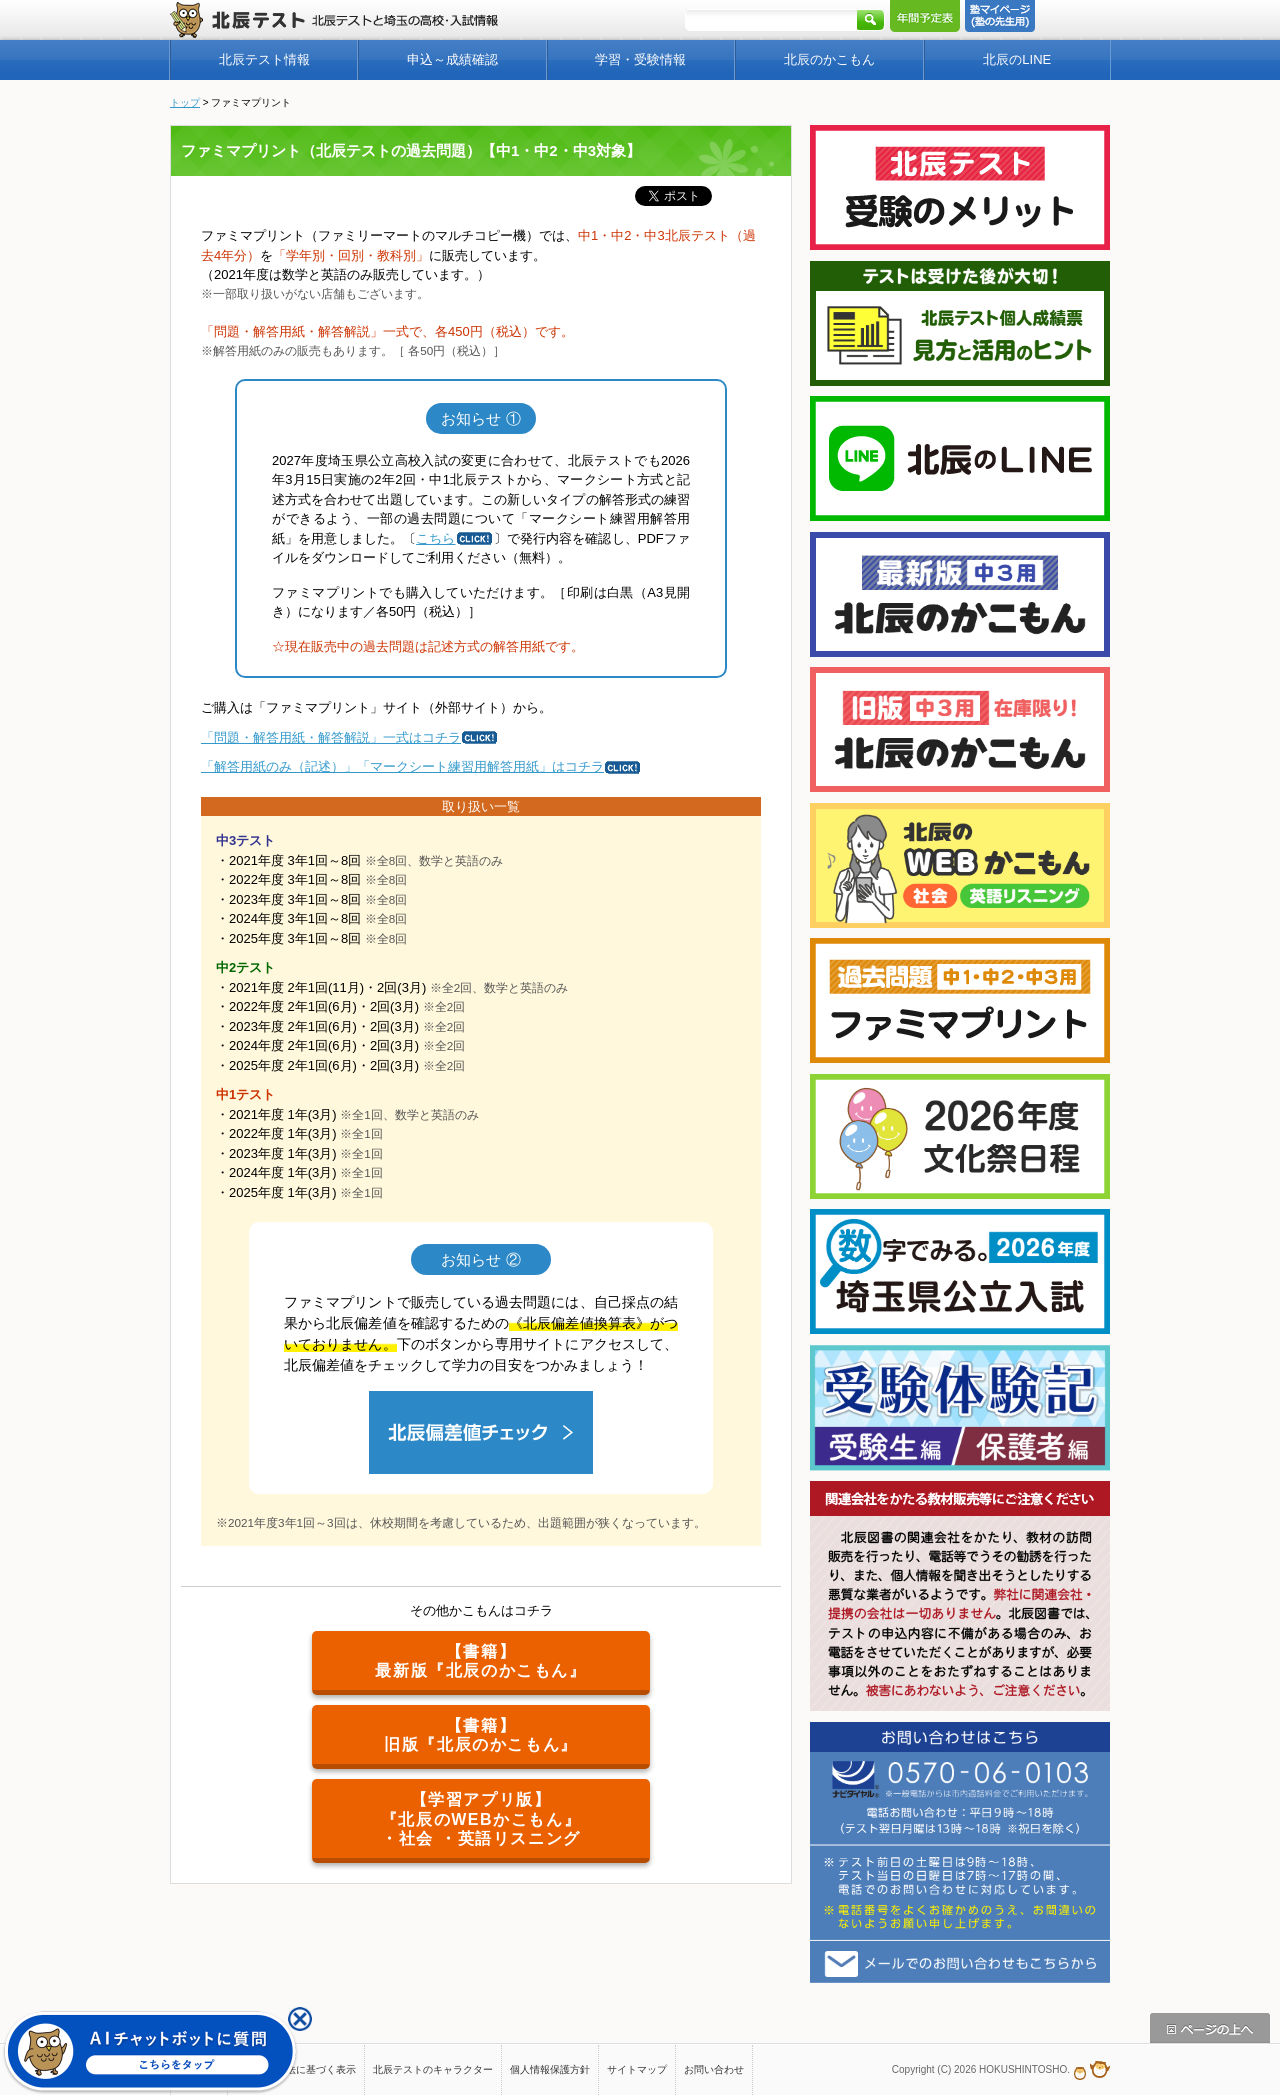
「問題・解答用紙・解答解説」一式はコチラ (350, 737)
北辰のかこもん (829, 59)
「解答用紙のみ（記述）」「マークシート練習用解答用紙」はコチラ (421, 766)
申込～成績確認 (452, 59)
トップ (185, 102)
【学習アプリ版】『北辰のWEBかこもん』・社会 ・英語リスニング (481, 1818)
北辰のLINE (1017, 59)
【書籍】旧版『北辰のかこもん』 (481, 1735)
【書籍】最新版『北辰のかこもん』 (480, 1661)
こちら (454, 538)
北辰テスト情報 (264, 59)
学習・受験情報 (640, 59)
